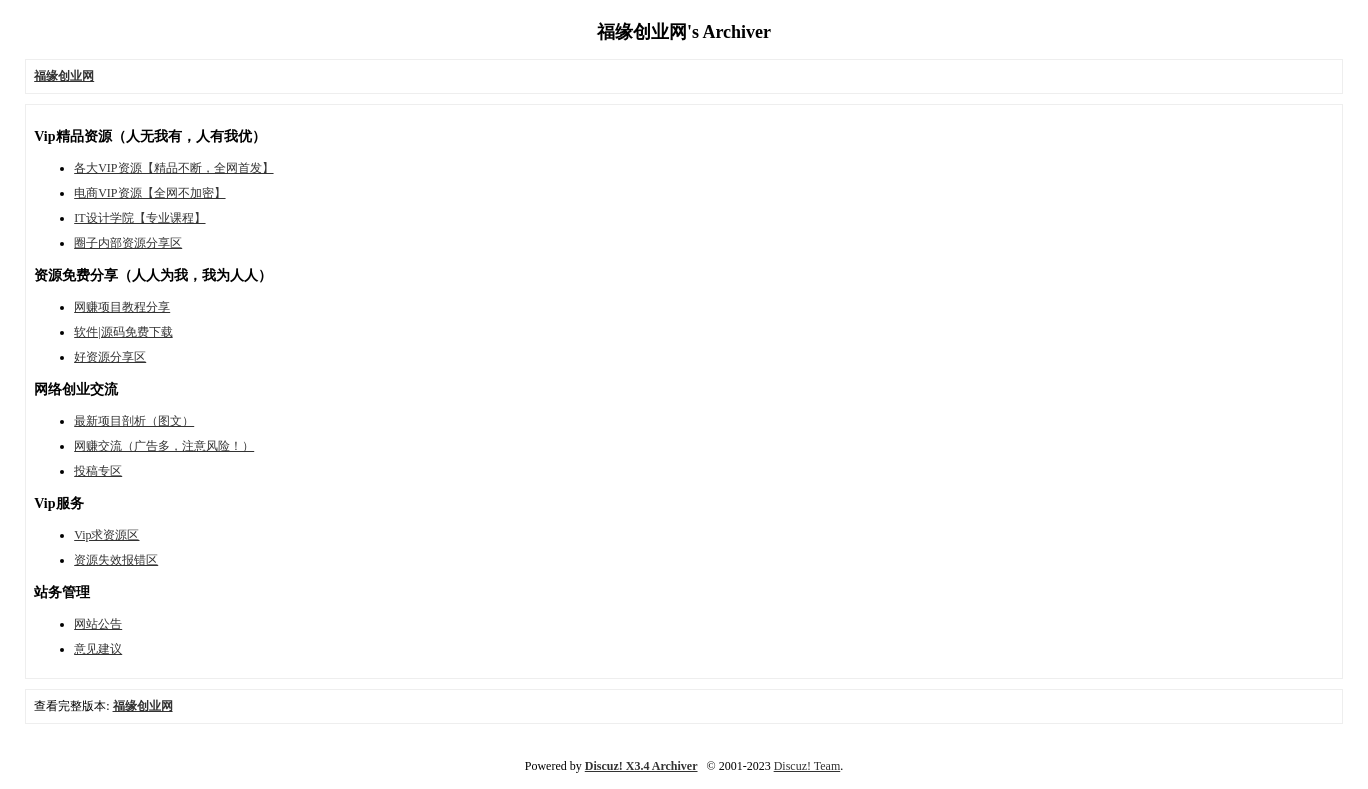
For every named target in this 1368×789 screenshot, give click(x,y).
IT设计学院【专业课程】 (139, 218)
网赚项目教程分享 (122, 307)
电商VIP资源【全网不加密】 (149, 193)
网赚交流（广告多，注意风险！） (164, 446)
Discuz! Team (807, 766)
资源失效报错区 (116, 560)
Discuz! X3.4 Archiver (641, 766)
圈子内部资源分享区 (128, 243)
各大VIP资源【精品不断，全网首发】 (173, 168)
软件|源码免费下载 (123, 332)
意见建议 (98, 649)
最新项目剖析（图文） (134, 421)
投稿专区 (98, 471)
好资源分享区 (110, 357)
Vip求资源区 (106, 535)
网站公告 (98, 624)
